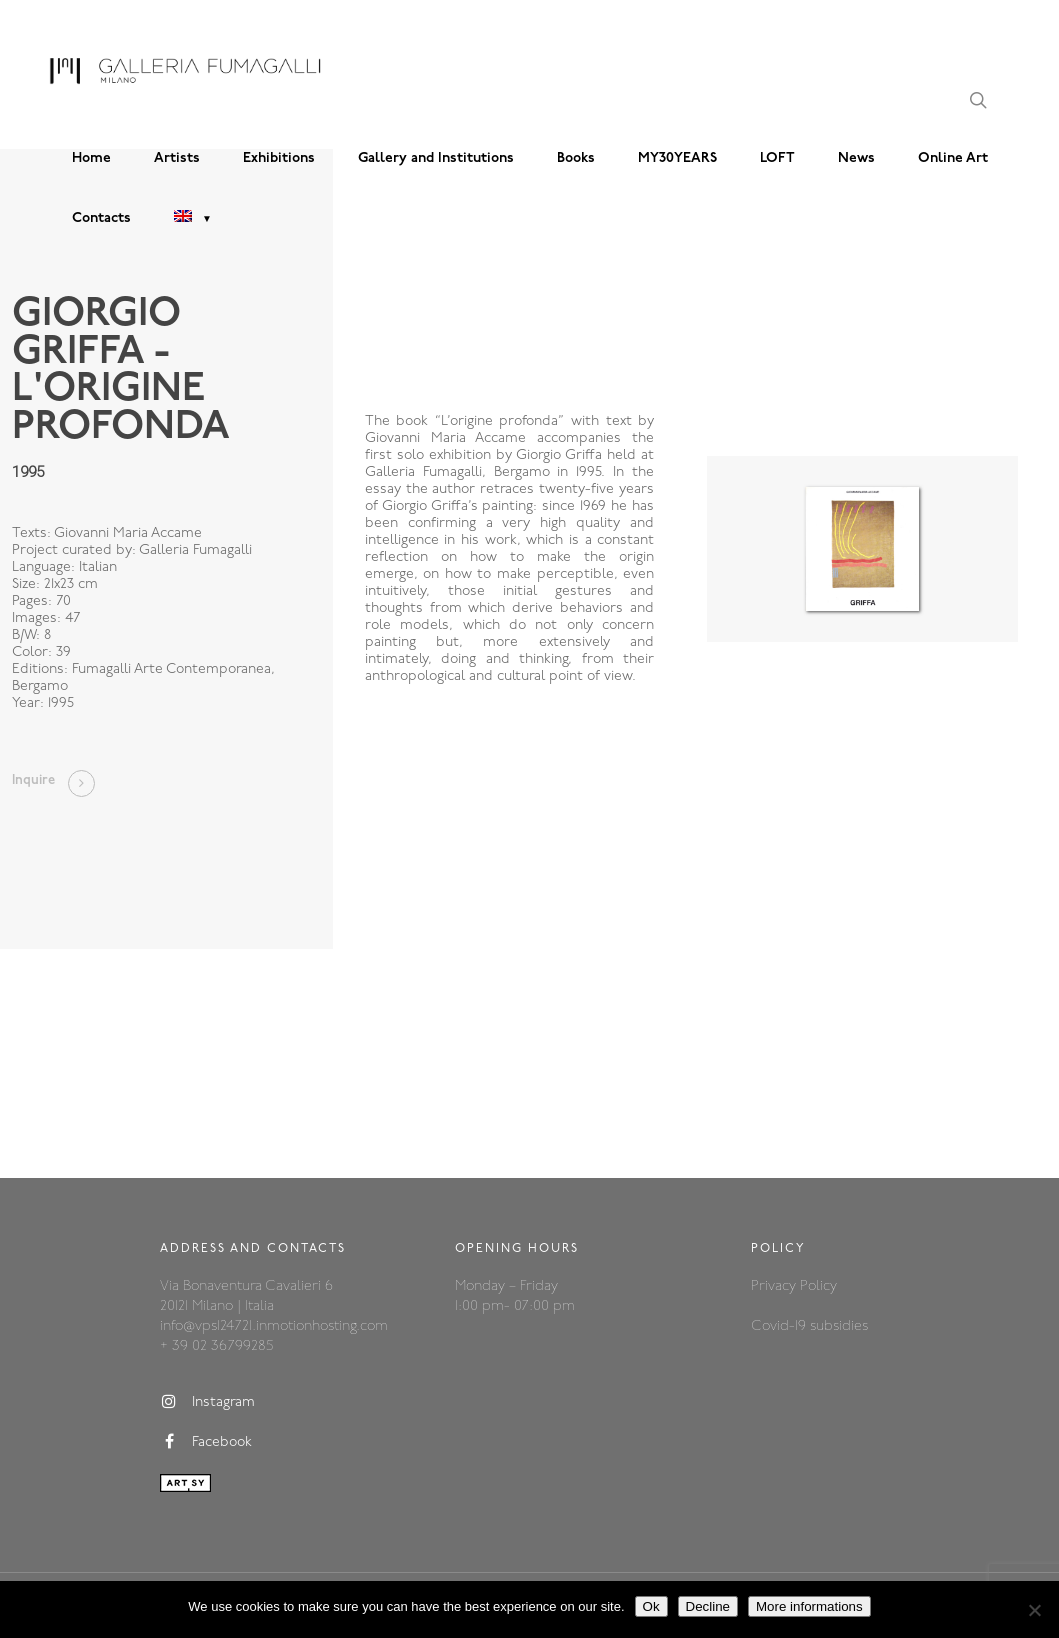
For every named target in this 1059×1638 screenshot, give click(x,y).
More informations (809, 1606)
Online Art (953, 158)
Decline (708, 1606)
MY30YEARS (677, 158)
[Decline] (1034, 1610)
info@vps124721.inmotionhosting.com (274, 1326)
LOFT (777, 158)
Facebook (206, 1442)
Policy (818, 1286)
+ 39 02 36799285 (216, 1346)
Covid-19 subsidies (809, 1326)
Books (576, 158)
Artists (177, 158)
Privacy (775, 1286)
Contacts (101, 218)
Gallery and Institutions (436, 158)
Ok (651, 1606)
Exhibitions (279, 158)
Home (91, 158)
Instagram (207, 1402)
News (856, 158)
